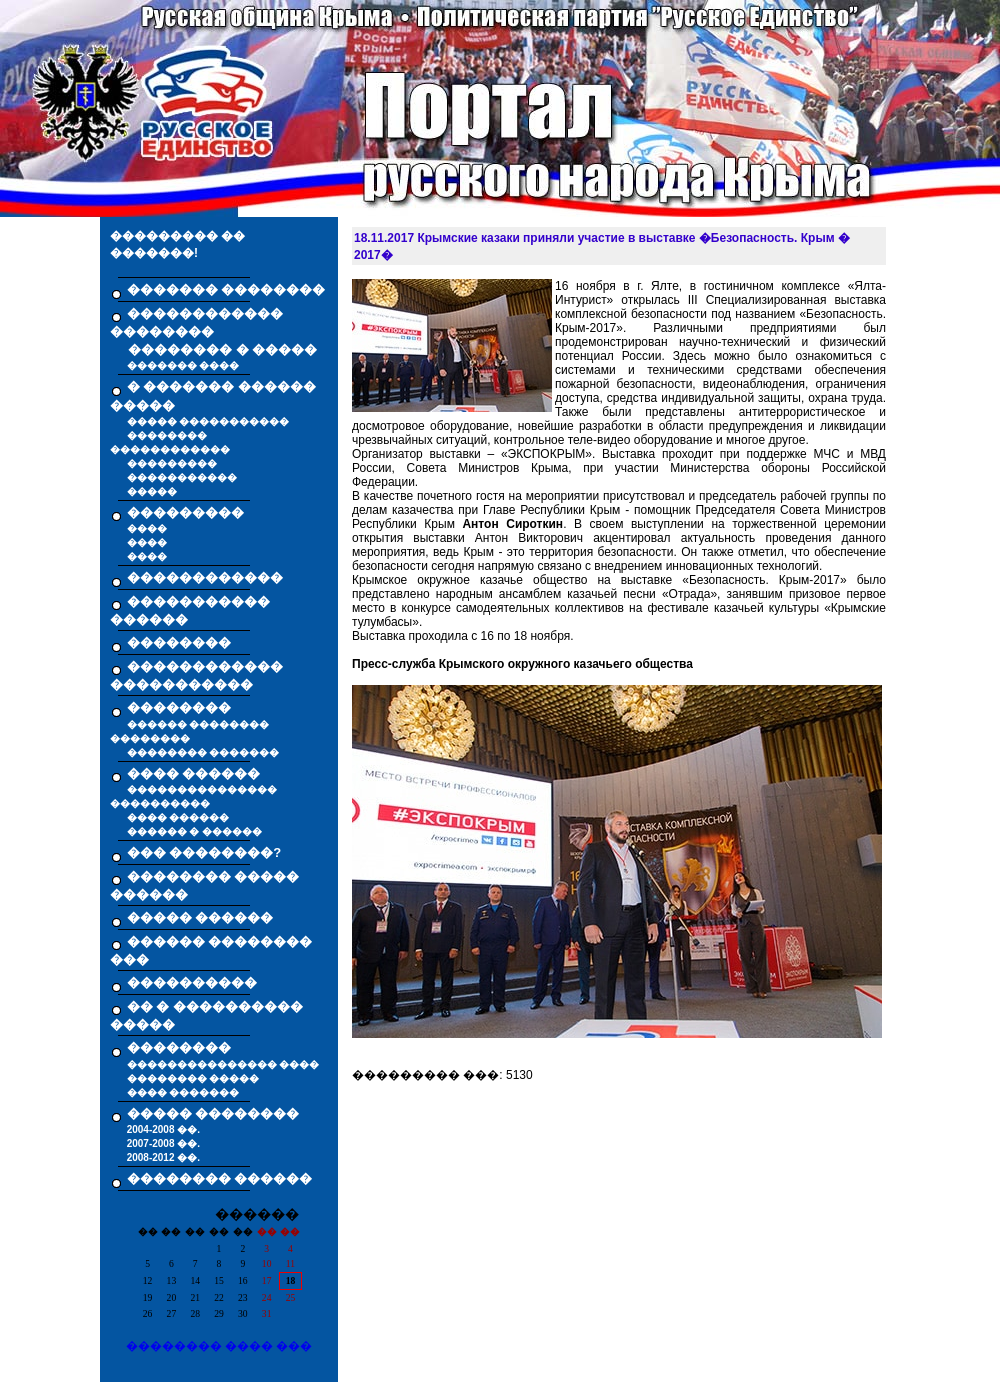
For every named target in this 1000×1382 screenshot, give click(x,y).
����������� (182, 477)
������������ (205, 577)
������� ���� (183, 365)
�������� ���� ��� (219, 1346)
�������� (179, 642)
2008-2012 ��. (163, 1157)
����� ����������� (208, 421)
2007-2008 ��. (163, 1143)
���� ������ (178, 817)
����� (152, 491)
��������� (172, 463)
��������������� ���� (223, 1064)
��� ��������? (204, 852)
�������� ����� (193, 1078)
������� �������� (226, 289)
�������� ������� (203, 752)
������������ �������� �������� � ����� (213, 332)
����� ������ (200, 917)
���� (147, 528)
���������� (192, 982)
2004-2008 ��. (163, 1129)
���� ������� (183, 1092)
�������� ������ (220, 1178)
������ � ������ (195, 831)
